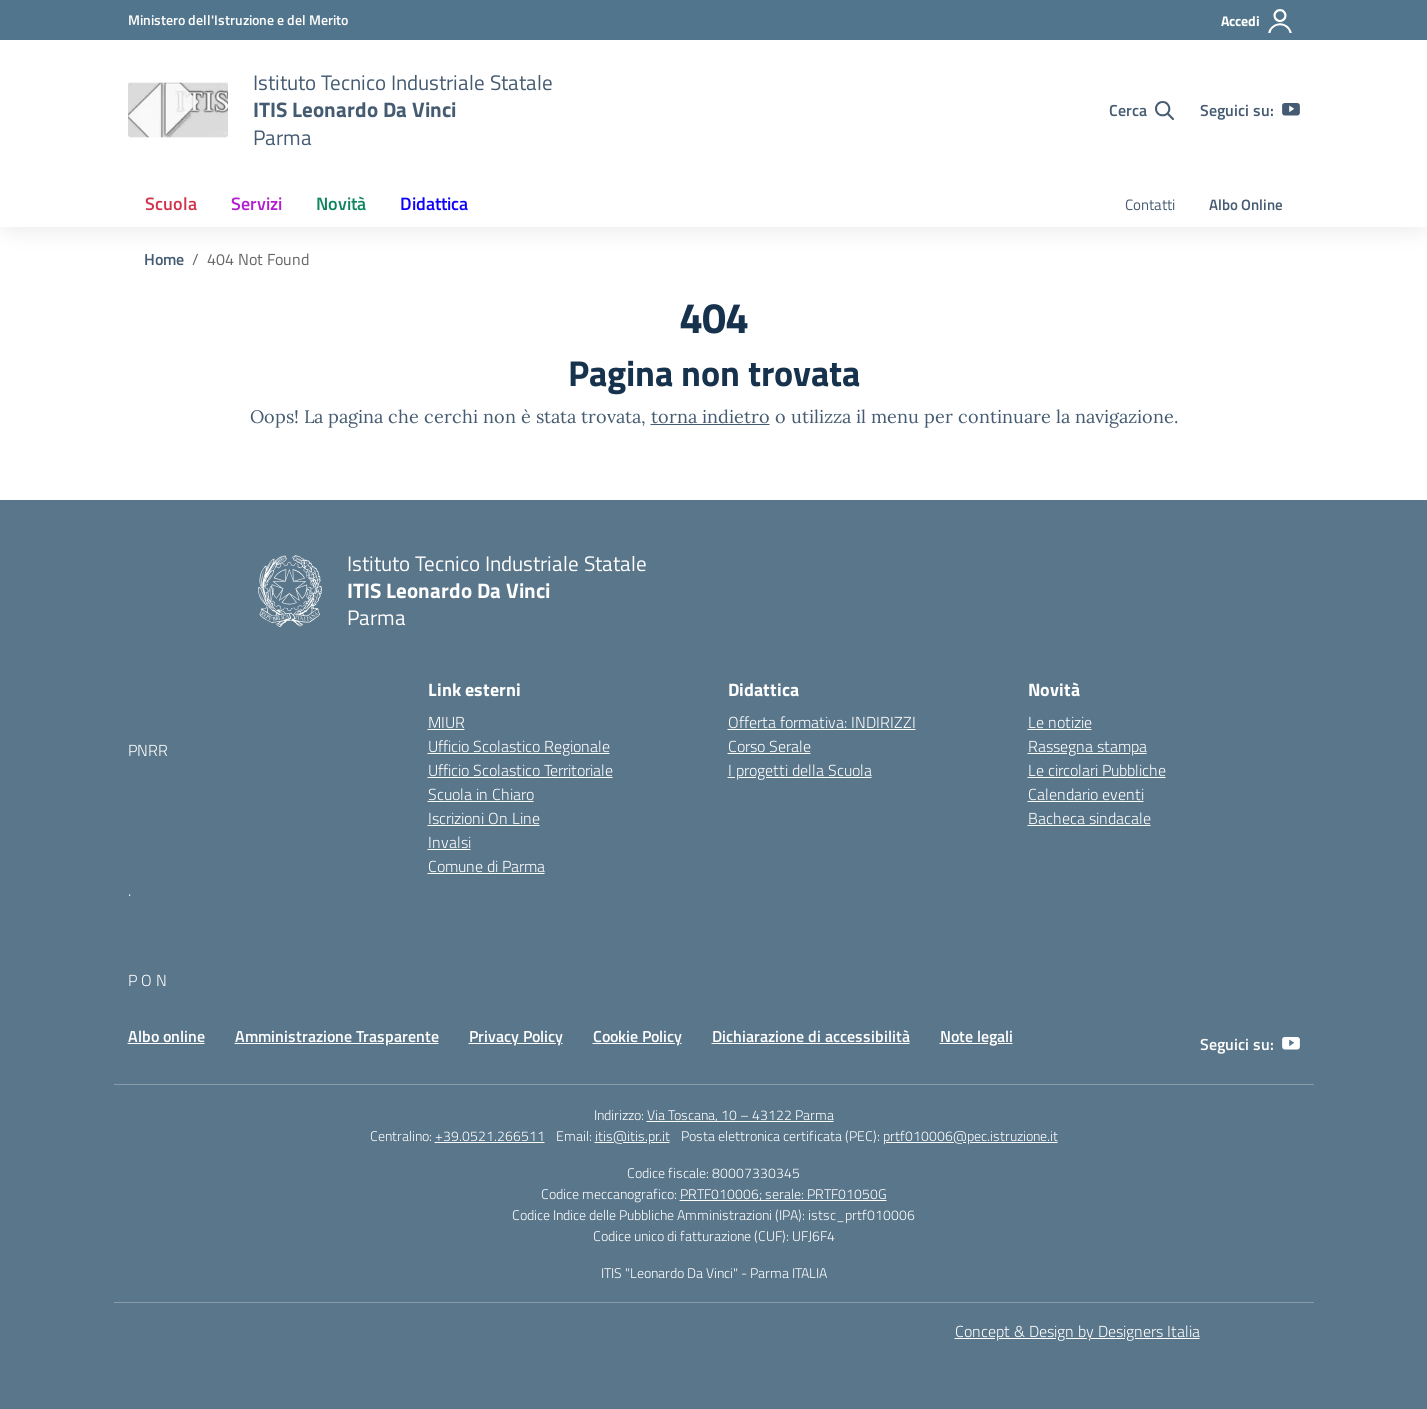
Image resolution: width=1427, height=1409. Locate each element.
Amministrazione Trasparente (337, 1036)
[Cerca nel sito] (1141, 110)
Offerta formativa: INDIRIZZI (822, 722)
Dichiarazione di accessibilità (811, 1036)
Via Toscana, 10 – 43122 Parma (740, 1114)
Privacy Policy (516, 1036)
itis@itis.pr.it (632, 1135)
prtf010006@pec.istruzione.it (970, 1135)
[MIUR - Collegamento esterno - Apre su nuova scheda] (238, 19)
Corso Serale (769, 746)
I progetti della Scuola (800, 770)
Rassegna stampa (1087, 746)
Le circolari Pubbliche (1097, 770)
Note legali (976, 1036)
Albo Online (1246, 204)
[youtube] (1291, 110)
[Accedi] (1257, 21)
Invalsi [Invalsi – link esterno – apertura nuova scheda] (449, 842)
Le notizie (1060, 722)
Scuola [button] (171, 203)
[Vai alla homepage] (178, 110)
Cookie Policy (637, 1036)
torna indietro (710, 416)
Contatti (1150, 204)
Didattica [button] (434, 203)
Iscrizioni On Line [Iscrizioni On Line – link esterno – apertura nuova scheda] (484, 818)
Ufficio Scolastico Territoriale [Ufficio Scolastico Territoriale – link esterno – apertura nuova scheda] (520, 770)
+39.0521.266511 (490, 1135)
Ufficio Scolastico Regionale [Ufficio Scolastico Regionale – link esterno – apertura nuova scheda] (519, 746)
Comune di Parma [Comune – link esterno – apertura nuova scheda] (486, 866)
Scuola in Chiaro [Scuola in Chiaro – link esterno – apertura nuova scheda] (481, 794)
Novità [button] (341, 203)
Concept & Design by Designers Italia (1077, 1331)
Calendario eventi (1086, 794)
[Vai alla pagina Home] (164, 259)
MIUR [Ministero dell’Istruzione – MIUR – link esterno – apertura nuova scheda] (446, 722)
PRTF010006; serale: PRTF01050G (783, 1193)
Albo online (166, 1036)
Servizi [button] (256, 203)
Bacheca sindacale (1089, 818)
